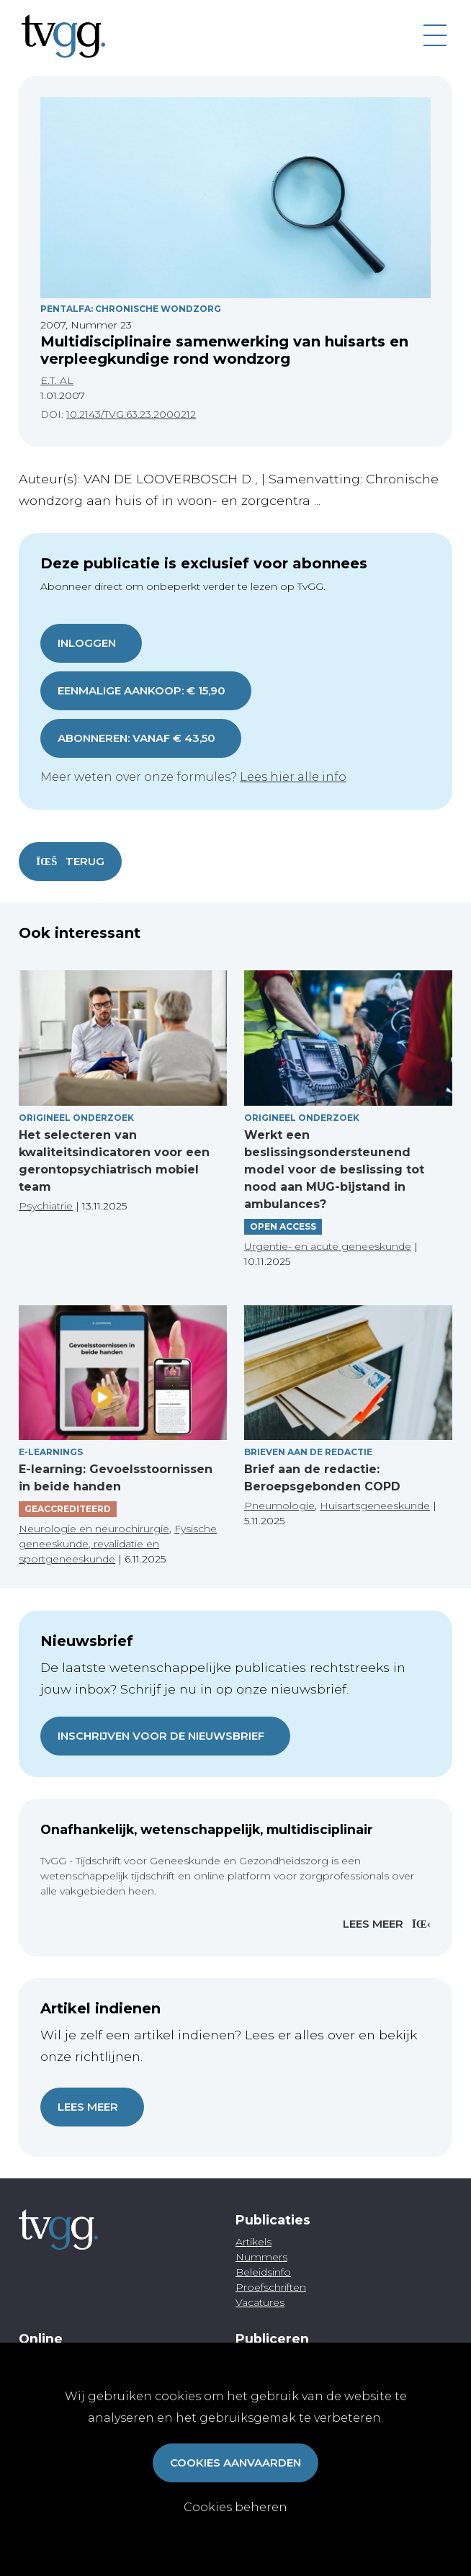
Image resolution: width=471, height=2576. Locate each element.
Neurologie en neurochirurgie (94, 1528)
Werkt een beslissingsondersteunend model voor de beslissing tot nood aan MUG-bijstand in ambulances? (334, 1169)
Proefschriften (271, 2287)
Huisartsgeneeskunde (375, 1505)
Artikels (254, 2241)
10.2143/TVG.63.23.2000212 (131, 414)
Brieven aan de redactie (308, 1451)
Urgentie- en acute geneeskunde (327, 1246)
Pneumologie (279, 1505)
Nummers (261, 2256)
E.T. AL (56, 380)
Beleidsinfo (263, 2272)
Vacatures (260, 2302)
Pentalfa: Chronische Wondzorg (130, 308)
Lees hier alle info (293, 777)
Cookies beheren (235, 2507)
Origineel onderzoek (76, 1117)
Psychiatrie (46, 1205)
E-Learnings (51, 1451)
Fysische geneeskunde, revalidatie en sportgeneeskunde (118, 1543)
